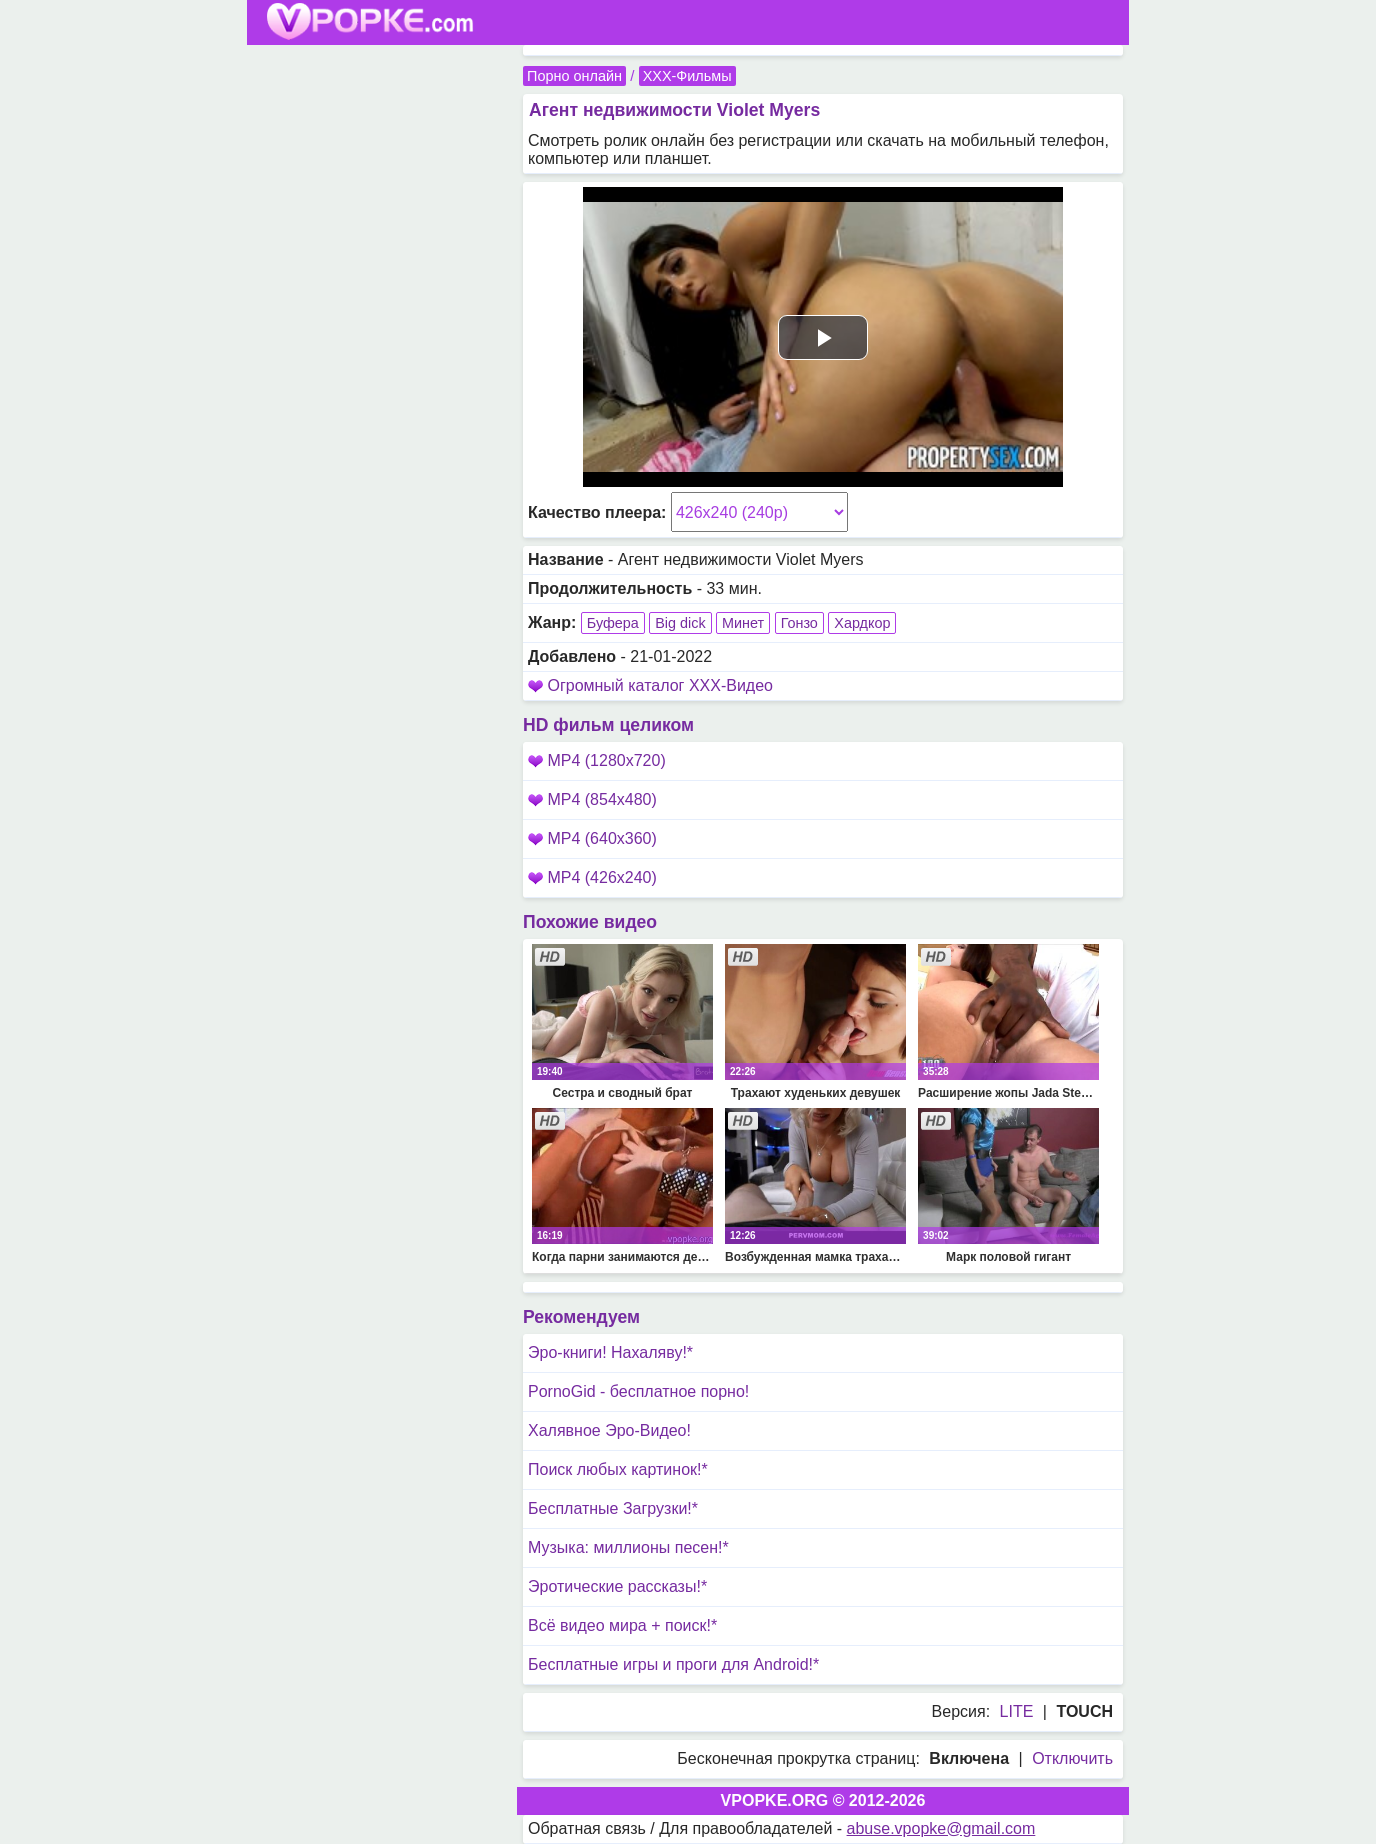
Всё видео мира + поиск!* (622, 1625)
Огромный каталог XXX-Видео (660, 685)
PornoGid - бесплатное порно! (638, 1391)
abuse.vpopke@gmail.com (941, 1828)
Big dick (680, 623)
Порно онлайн (574, 76)
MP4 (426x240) (592, 877)
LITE (1017, 1711)
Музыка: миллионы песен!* (628, 1547)
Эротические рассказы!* (617, 1586)
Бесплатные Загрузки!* (613, 1508)
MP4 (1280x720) (597, 760)
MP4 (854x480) (592, 799)
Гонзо (799, 623)
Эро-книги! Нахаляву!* (610, 1352)
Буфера (613, 623)
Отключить (1072, 1758)
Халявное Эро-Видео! (609, 1430)
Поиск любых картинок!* (618, 1469)
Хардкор (862, 623)
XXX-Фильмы (687, 76)
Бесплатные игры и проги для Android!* (673, 1664)
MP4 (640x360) (592, 838)
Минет (743, 623)
